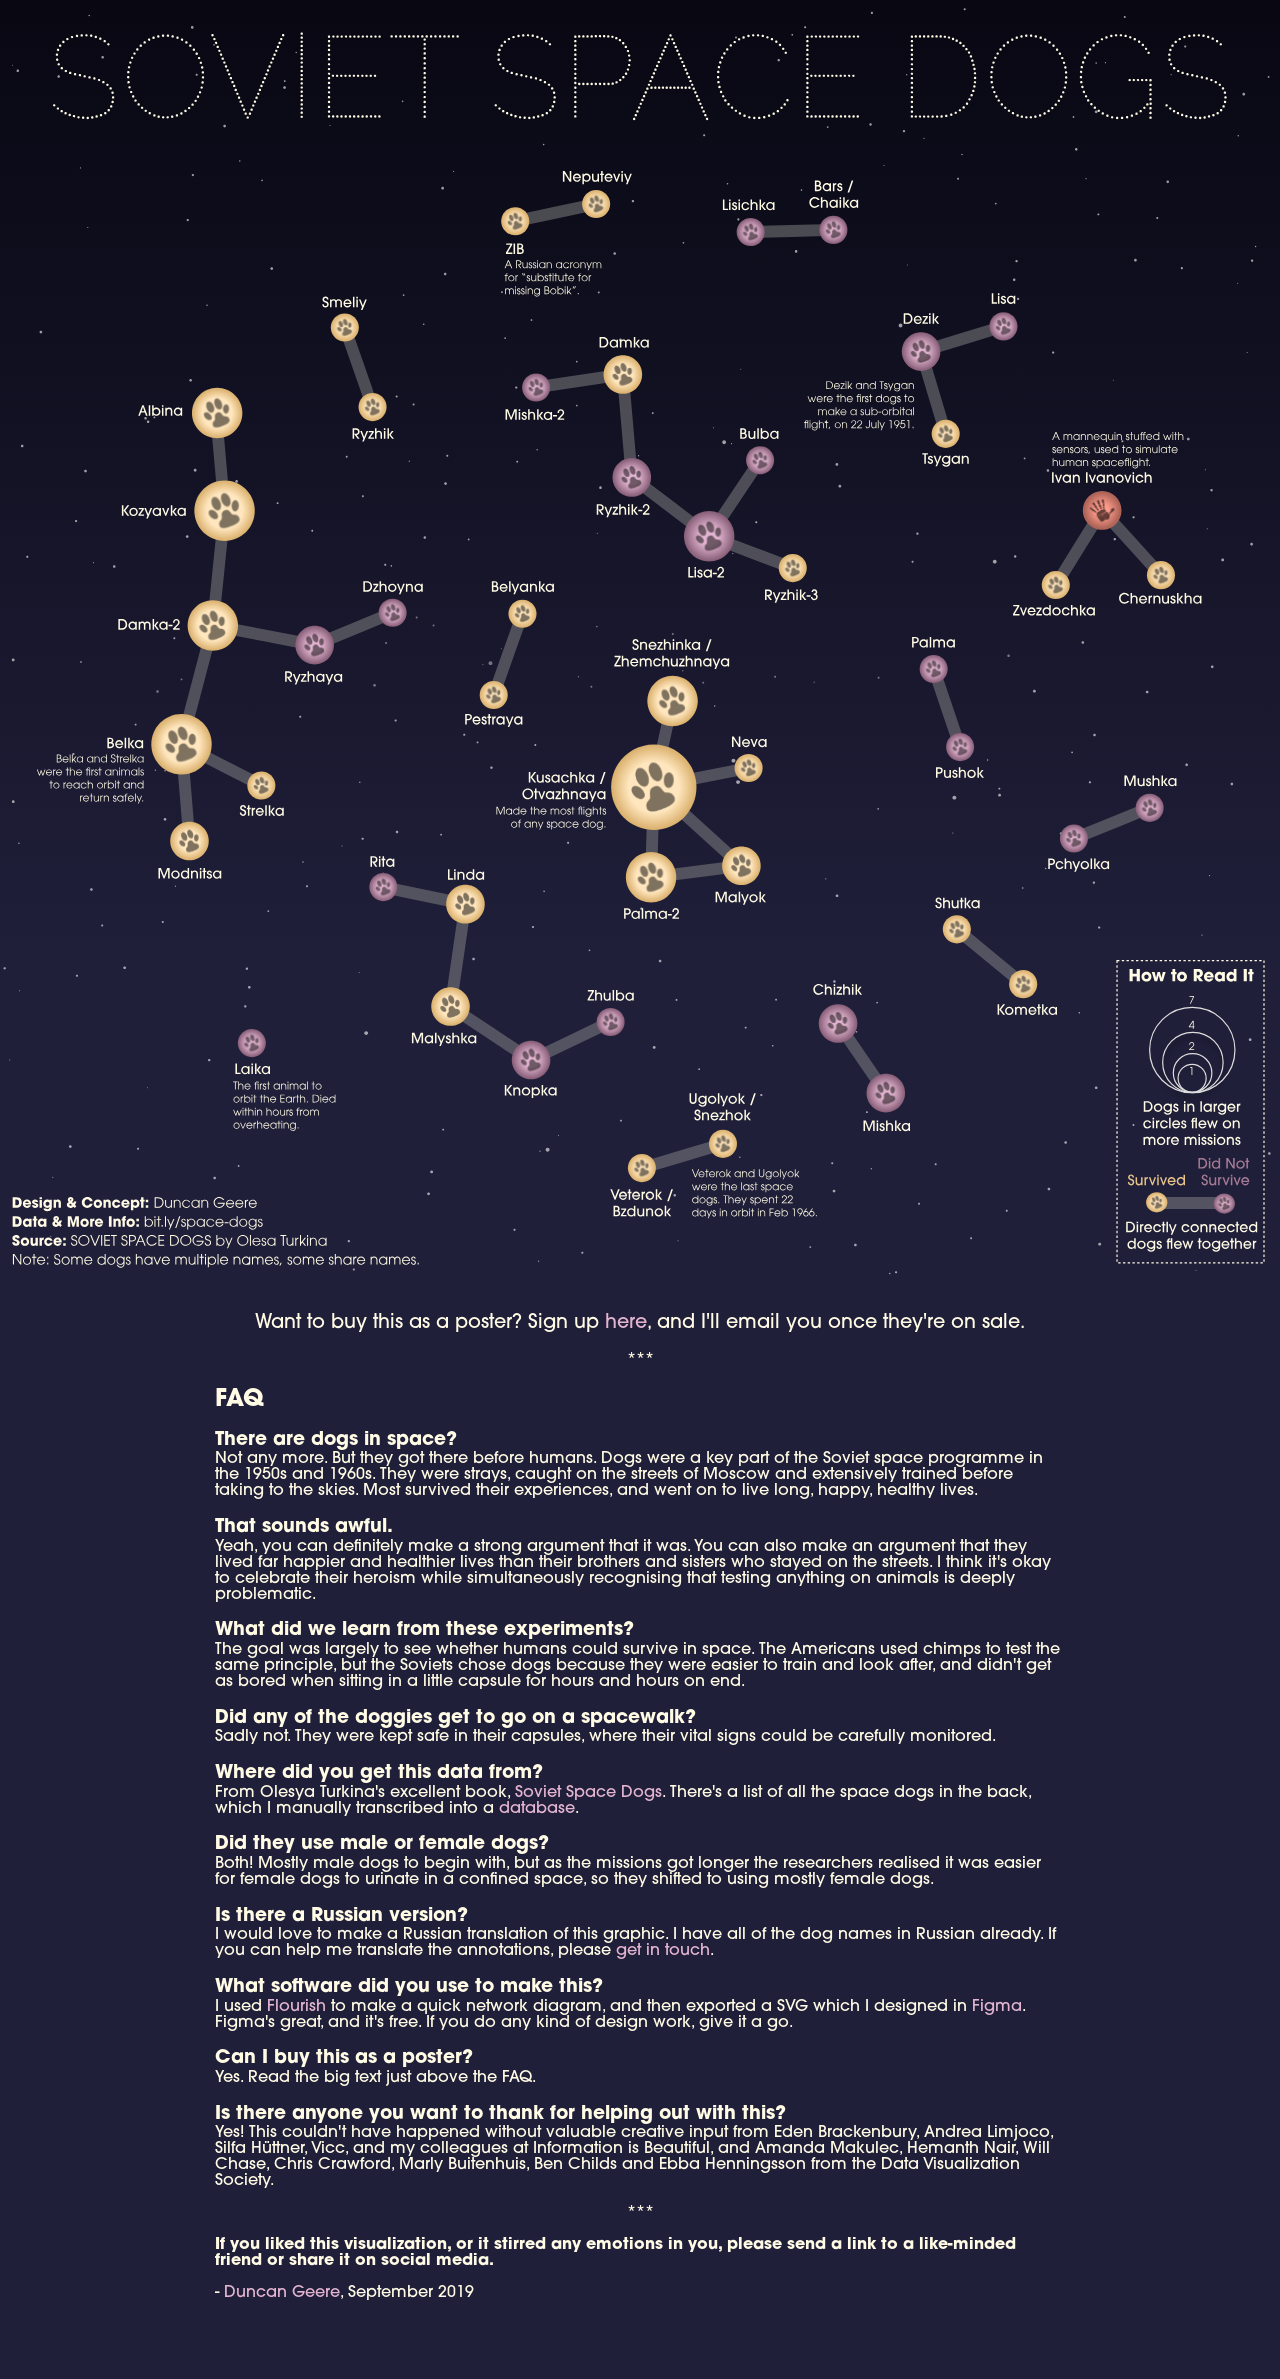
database (537, 1809)
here (626, 1323)
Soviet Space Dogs (588, 1793)
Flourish (296, 2007)
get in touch (663, 1951)
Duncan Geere (282, 2293)
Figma (997, 2007)
